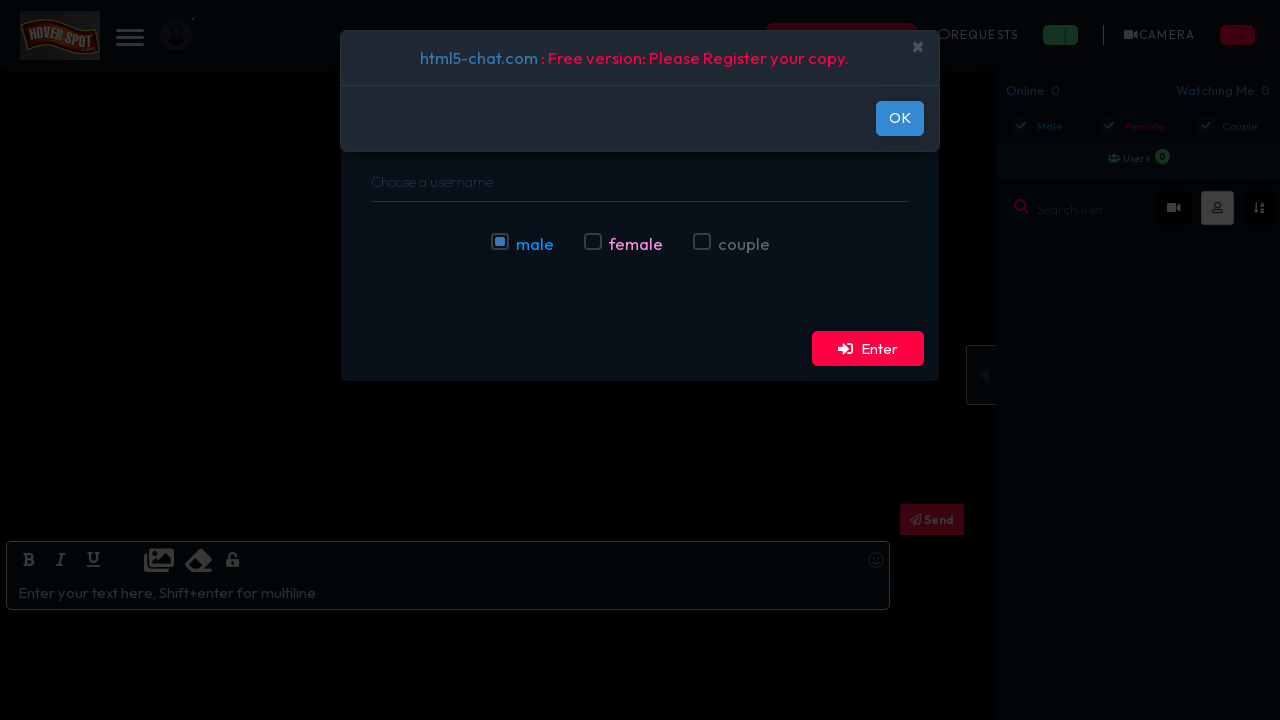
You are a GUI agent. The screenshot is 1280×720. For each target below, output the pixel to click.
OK (900, 117)
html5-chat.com (479, 57)
